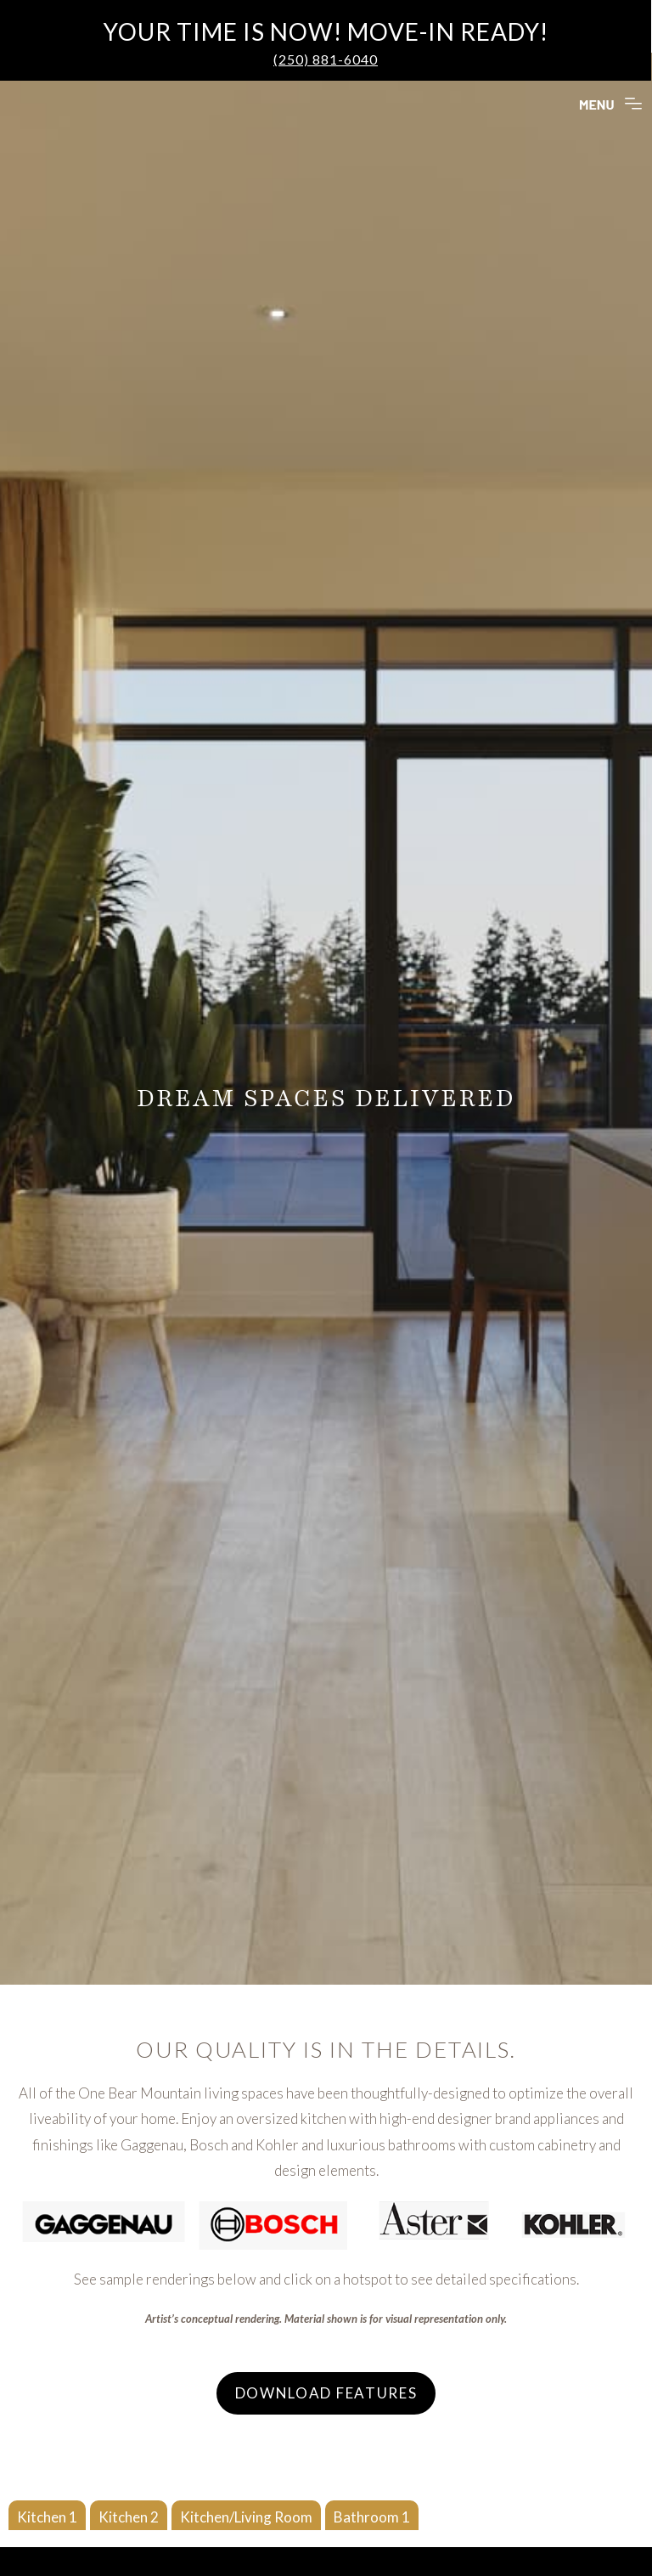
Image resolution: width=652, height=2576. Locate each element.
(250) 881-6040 (325, 59)
